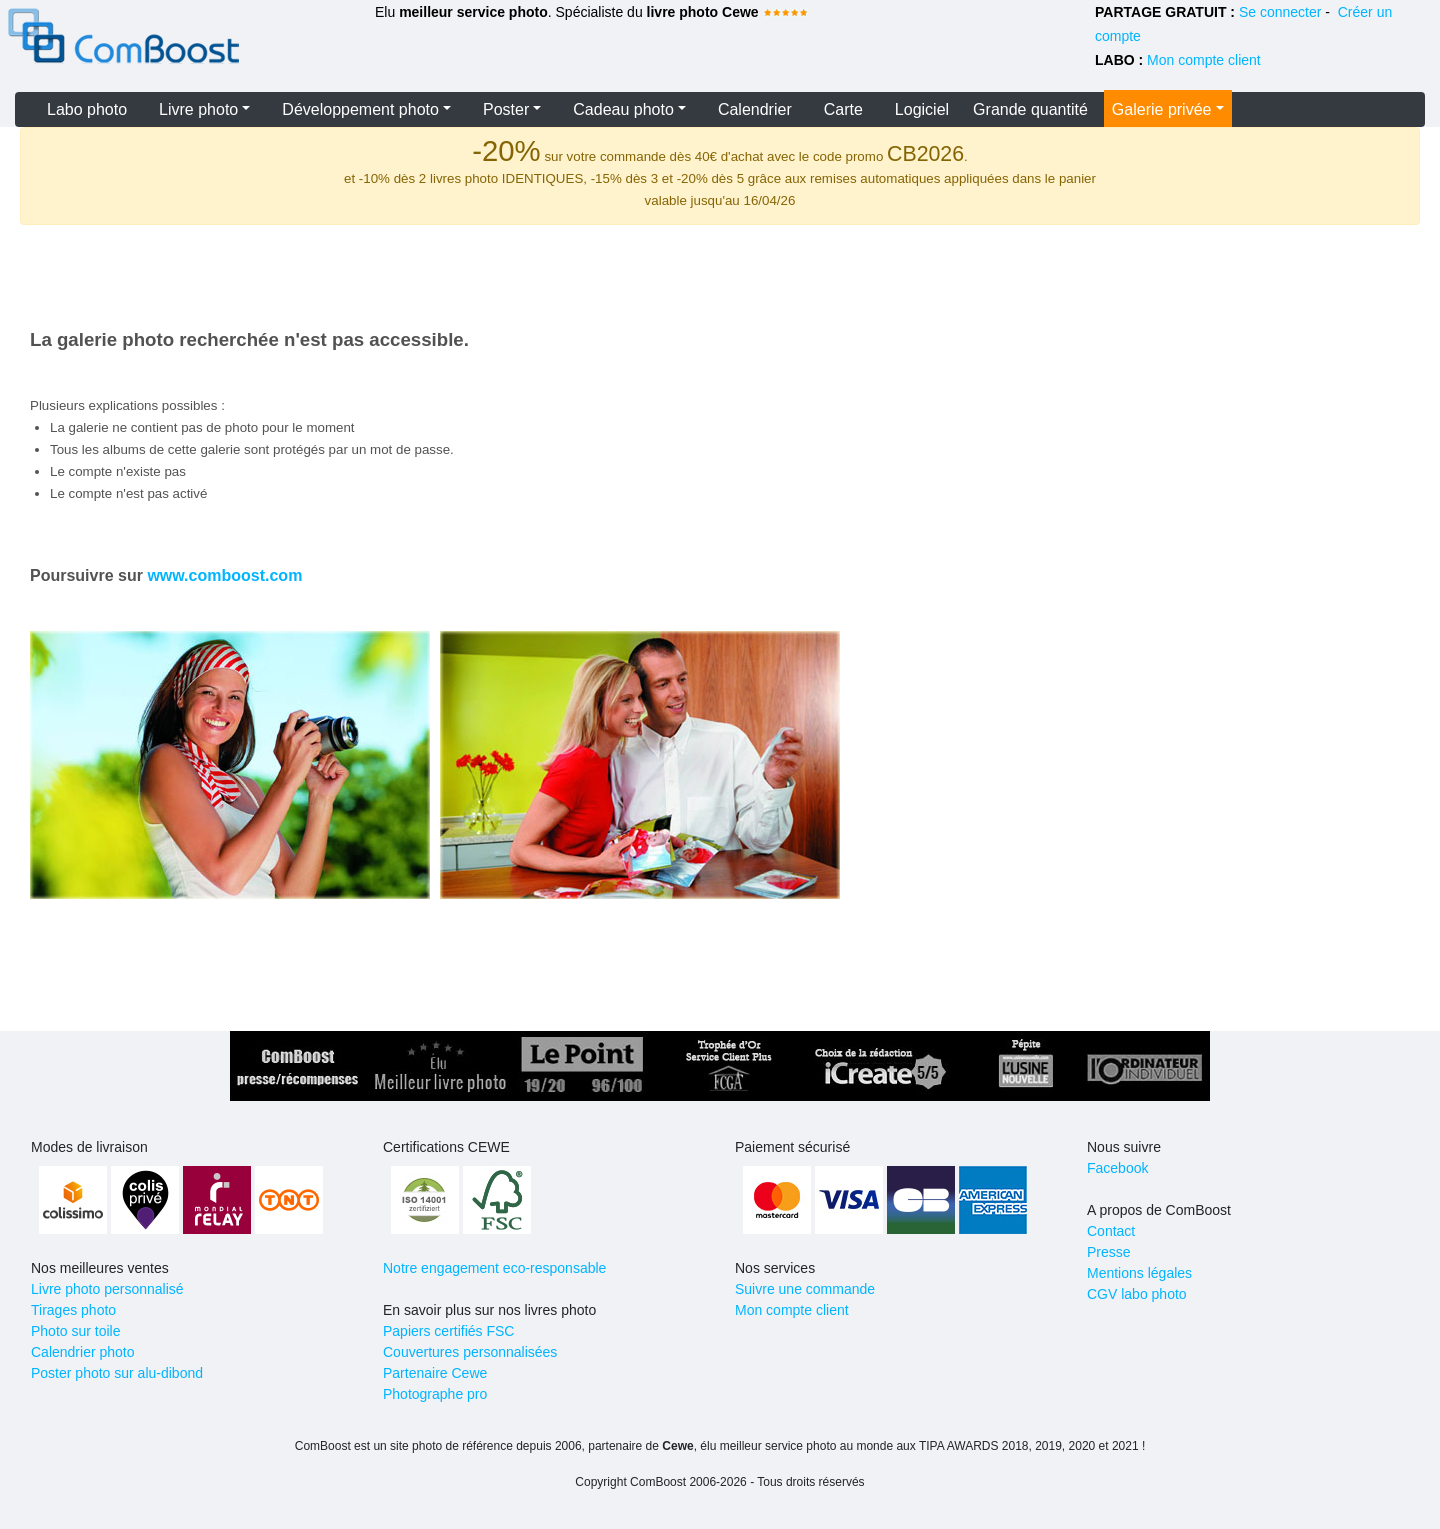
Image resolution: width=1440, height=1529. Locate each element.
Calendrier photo (83, 1352)
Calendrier (755, 109)
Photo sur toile (76, 1331)
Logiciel (922, 109)
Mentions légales (1139, 1273)
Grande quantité (1030, 109)
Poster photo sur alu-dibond (117, 1373)
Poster (506, 109)
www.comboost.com (224, 575)
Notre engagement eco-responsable (494, 1268)
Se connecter (1280, 12)
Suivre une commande (805, 1289)
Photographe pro (435, 1394)
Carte (843, 109)
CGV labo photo (1137, 1294)
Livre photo (198, 109)
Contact (1111, 1231)
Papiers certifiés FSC (448, 1331)
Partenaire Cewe (435, 1373)
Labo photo (87, 109)
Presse (1109, 1252)
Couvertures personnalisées (470, 1352)
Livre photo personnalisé (107, 1289)
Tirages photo (73, 1310)
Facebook (1117, 1168)
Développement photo (360, 109)
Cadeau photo (623, 109)
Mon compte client (1204, 60)
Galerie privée (1162, 109)
